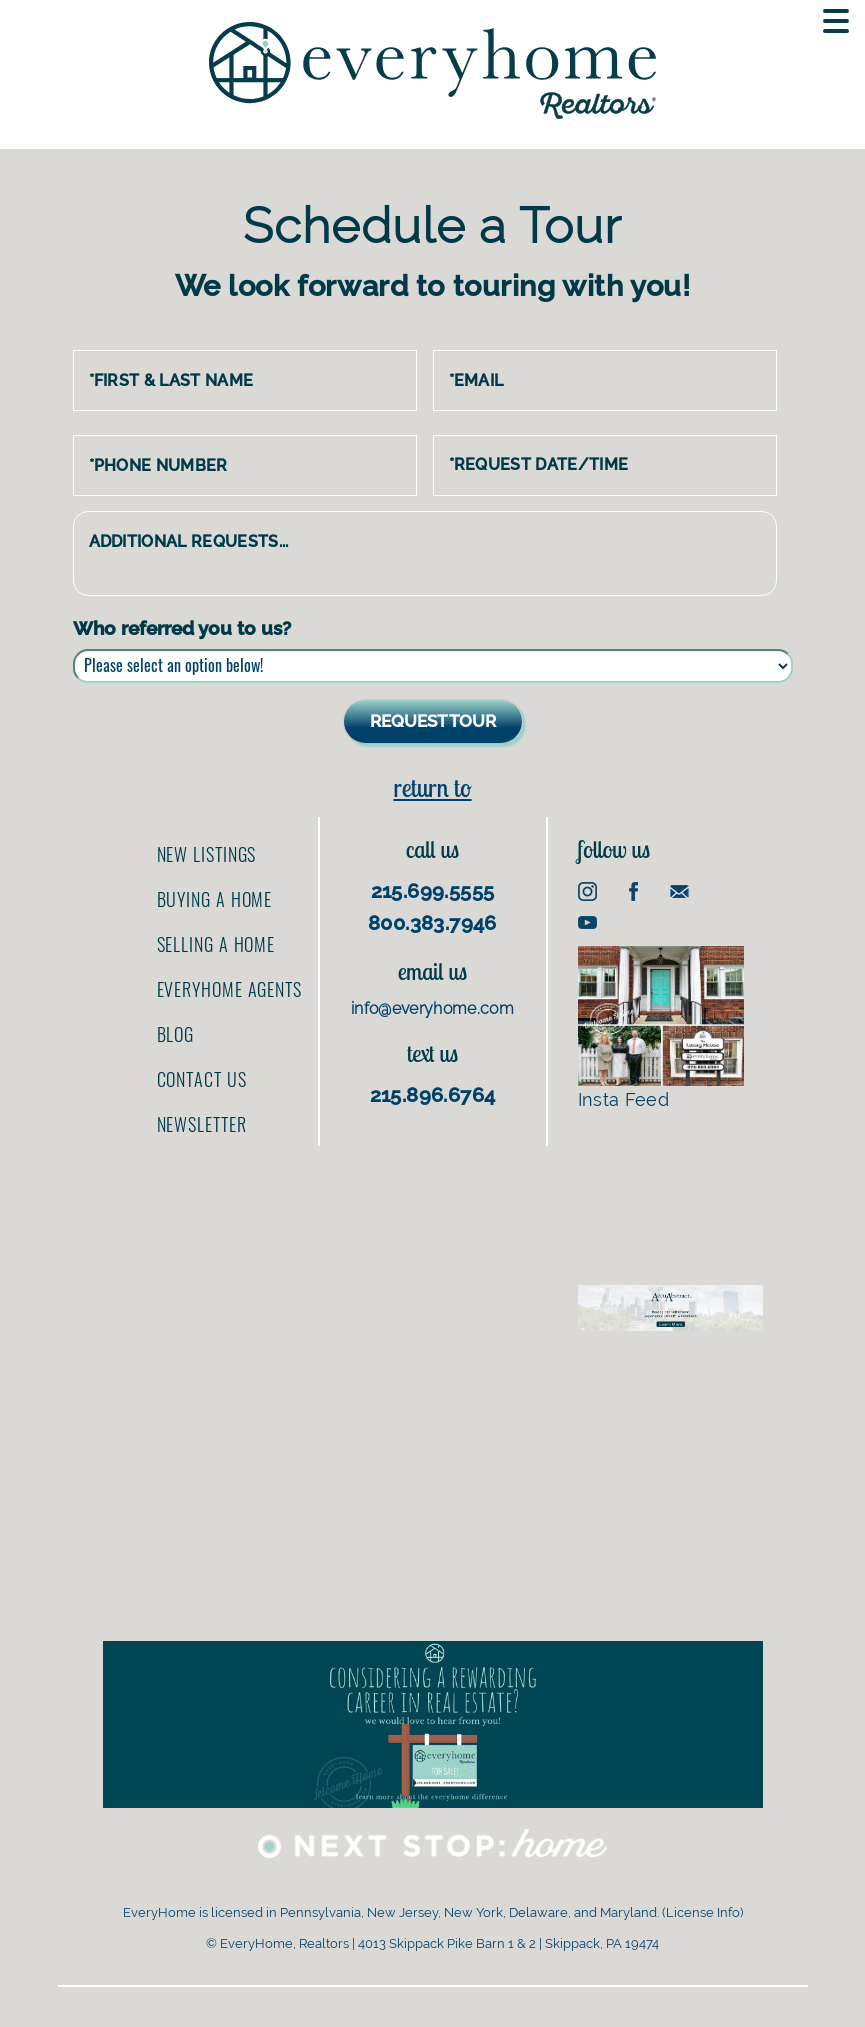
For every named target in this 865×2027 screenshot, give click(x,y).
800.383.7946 (432, 923)
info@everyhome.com (432, 1008)
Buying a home (215, 899)
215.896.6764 (433, 1095)
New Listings (207, 854)
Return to (432, 787)
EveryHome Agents (229, 989)
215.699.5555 (433, 891)
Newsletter (202, 1124)
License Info (703, 1912)
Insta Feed (661, 1028)
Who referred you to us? (182, 628)
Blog (176, 1034)
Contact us (202, 1079)
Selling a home (216, 944)
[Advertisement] (670, 1195)
